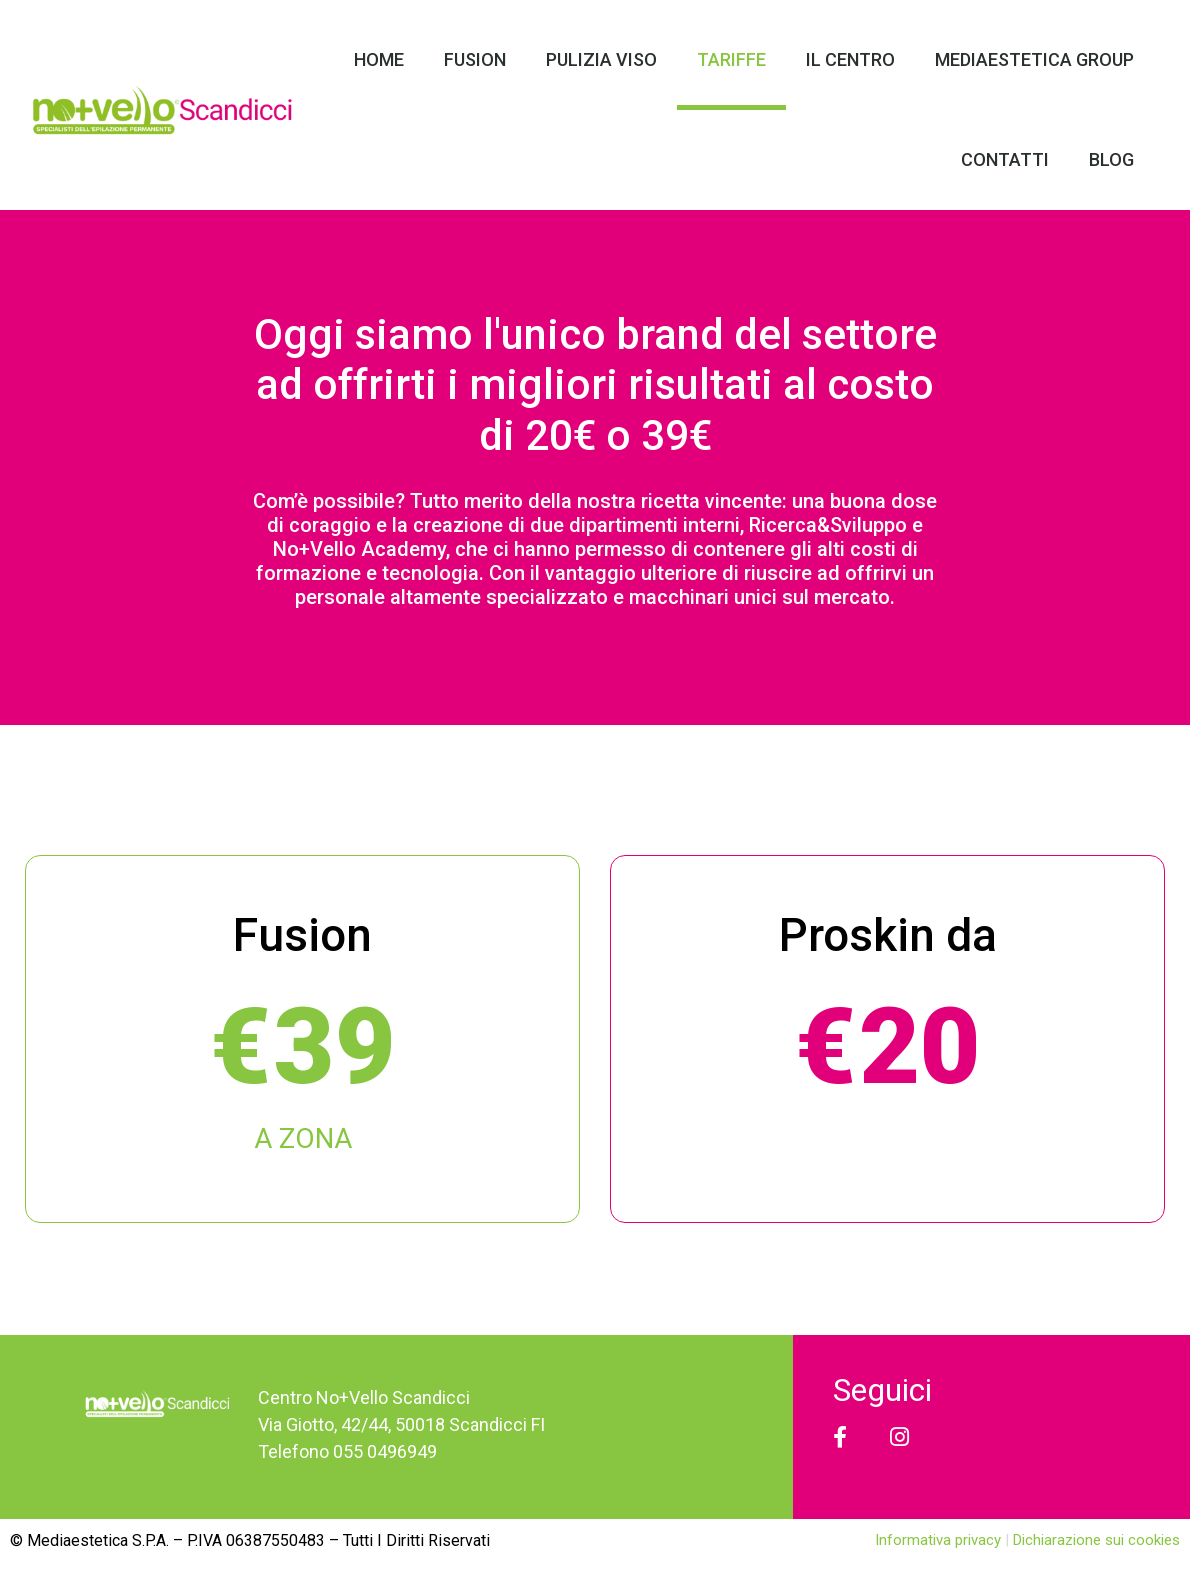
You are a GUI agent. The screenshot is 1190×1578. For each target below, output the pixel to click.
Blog (1111, 159)
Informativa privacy (940, 1540)
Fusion (475, 59)
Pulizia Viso (601, 59)
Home (379, 59)
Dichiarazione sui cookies (1096, 1540)
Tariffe (731, 59)
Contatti (1005, 159)
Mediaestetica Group (1034, 59)
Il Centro (850, 59)
